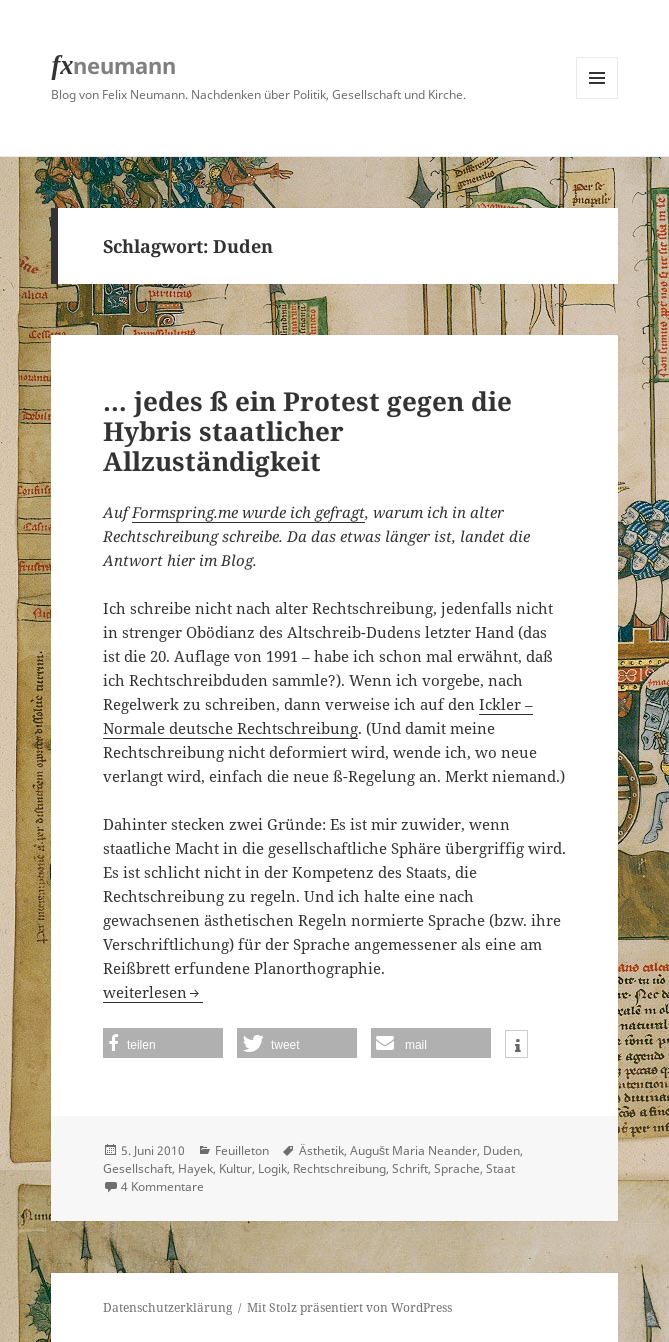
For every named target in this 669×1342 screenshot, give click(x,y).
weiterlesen (153, 992)
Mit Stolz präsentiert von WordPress (349, 1307)
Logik (272, 1168)
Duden (501, 1150)
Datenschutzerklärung (167, 1307)
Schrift (410, 1168)
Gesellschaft (137, 1168)
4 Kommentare (162, 1186)
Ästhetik (321, 1150)
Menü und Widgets (597, 98)
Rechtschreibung (339, 1168)
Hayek (195, 1168)
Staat (500, 1168)
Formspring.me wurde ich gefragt (248, 512)
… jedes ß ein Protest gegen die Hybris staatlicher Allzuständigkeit (307, 431)
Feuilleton (242, 1150)
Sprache (457, 1168)
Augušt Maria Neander (413, 1150)
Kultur (235, 1168)
